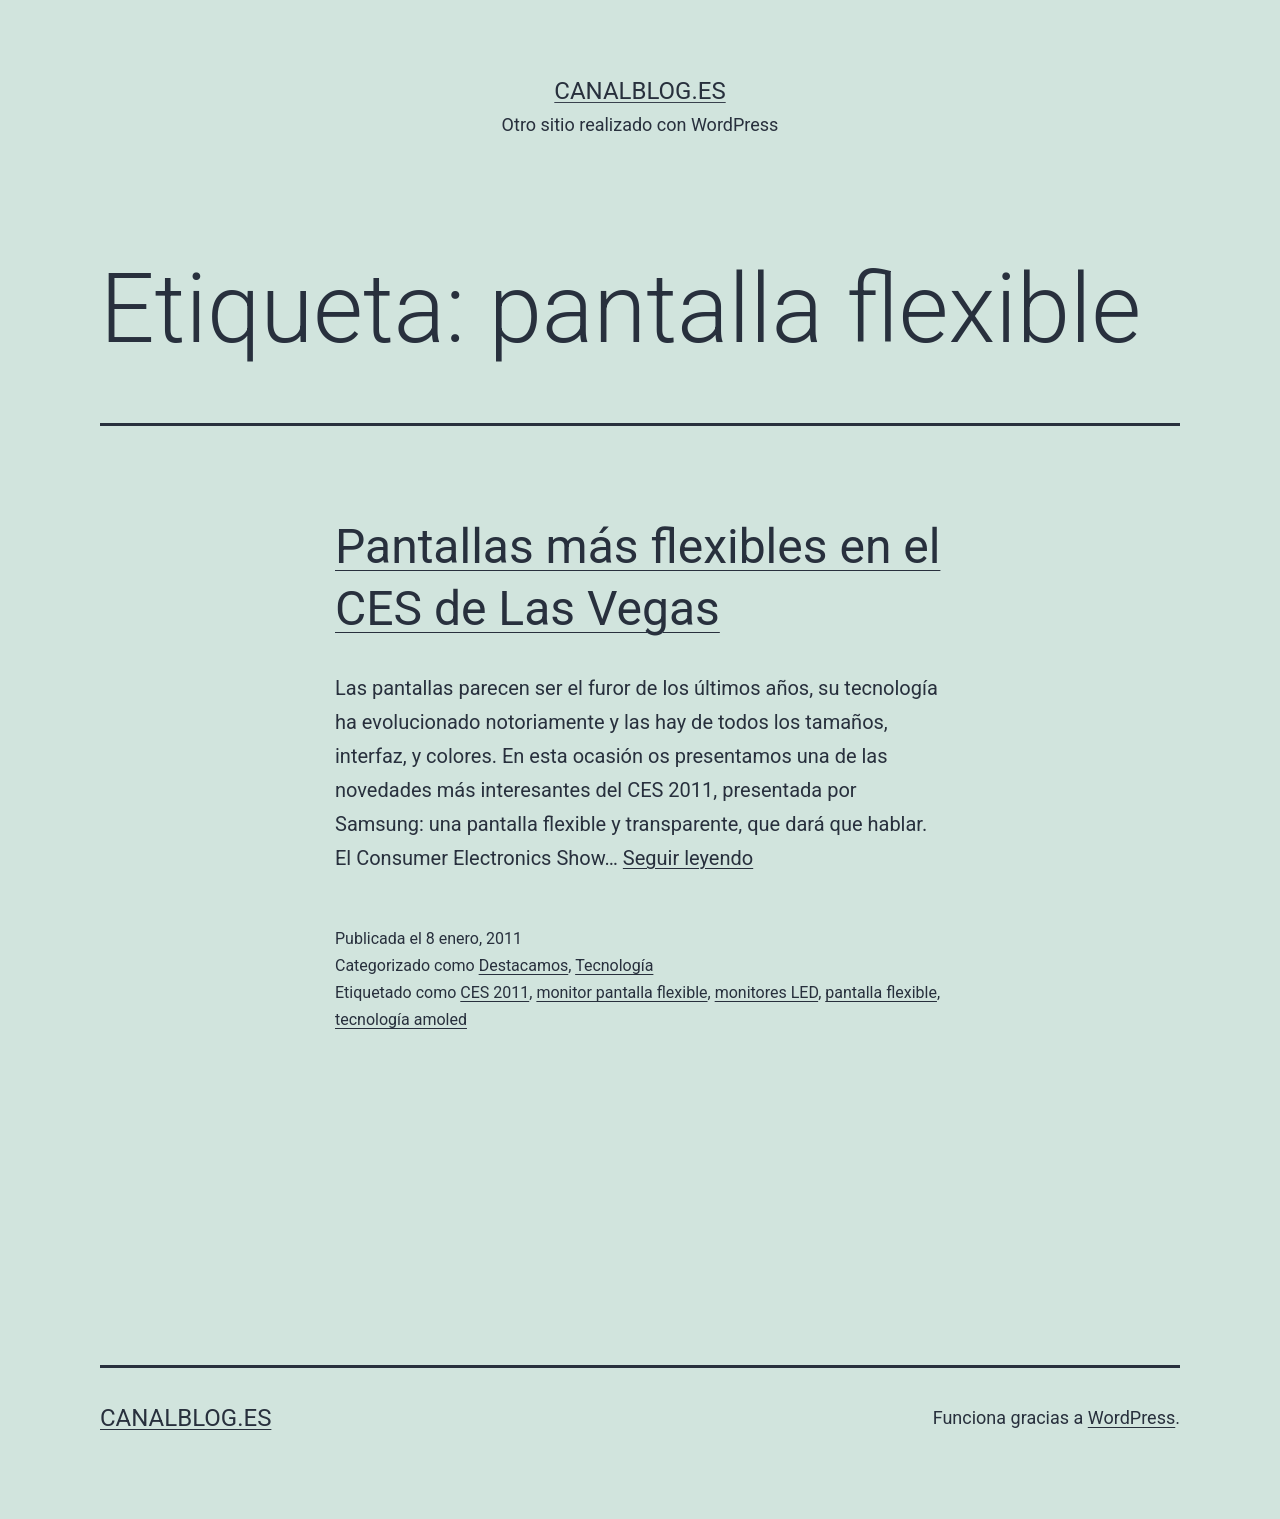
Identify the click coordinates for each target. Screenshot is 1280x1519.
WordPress (1131, 1417)
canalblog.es (639, 91)
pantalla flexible (881, 992)
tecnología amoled (401, 1019)
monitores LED (766, 992)
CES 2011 (494, 992)
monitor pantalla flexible (621, 992)
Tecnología (614, 965)
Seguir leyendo (688, 858)
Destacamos (524, 965)
